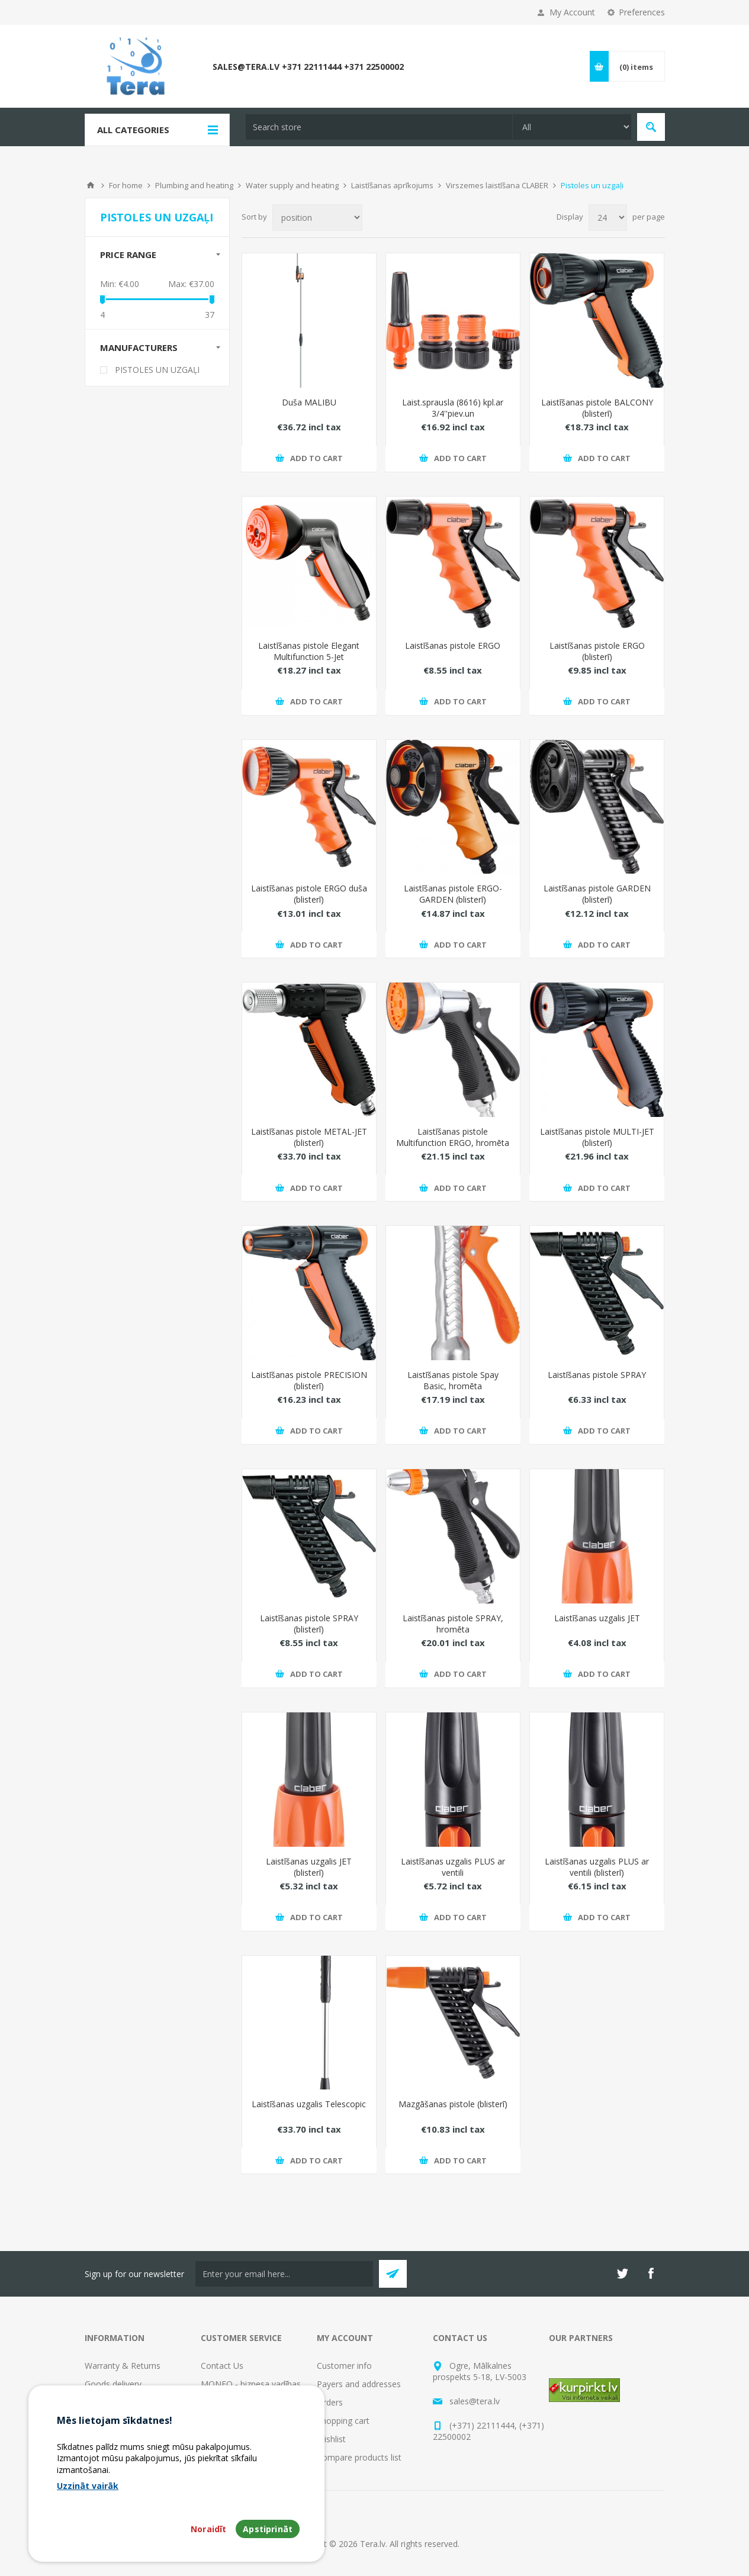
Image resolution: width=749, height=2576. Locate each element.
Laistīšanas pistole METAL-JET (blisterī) (309, 1137)
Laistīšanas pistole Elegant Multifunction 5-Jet (308, 651)
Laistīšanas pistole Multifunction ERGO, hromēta (452, 1137)
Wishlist (331, 2439)
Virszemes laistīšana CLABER (497, 185)
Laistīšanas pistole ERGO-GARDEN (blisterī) (453, 894)
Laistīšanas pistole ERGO (452, 645)
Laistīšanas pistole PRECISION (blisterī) (309, 1380)
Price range (128, 254)
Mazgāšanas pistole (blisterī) (452, 2104)
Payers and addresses (359, 2384)
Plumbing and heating (194, 185)
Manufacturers (139, 347)
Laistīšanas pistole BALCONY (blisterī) (597, 408)
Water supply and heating (292, 185)
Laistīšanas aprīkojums (392, 185)
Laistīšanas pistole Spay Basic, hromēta (453, 1380)
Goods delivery (113, 2384)
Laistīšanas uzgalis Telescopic (309, 2104)
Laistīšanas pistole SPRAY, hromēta (453, 1623)
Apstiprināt (267, 2529)
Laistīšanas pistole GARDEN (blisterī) (597, 894)
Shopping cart (343, 2420)
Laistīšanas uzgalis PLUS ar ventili (453, 1867)
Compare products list (359, 2457)
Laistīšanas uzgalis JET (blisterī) (309, 1867)
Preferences (642, 12)
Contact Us (222, 2365)
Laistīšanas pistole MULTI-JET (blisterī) (597, 1137)
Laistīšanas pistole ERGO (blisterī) (597, 651)
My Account (572, 12)
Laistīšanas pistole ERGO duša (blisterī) (309, 894)
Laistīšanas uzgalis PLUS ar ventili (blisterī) (597, 1867)
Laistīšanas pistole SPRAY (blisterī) (309, 1623)
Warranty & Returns (122, 2365)
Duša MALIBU (309, 402)
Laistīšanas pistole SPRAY (597, 1374)
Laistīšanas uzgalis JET (597, 1618)
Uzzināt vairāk (87, 2485)
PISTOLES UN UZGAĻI (157, 369)
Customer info (344, 2365)
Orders (330, 2402)
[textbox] (379, 127)
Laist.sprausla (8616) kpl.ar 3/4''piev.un (452, 408)
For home (126, 185)
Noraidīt (208, 2529)
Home (91, 185)
